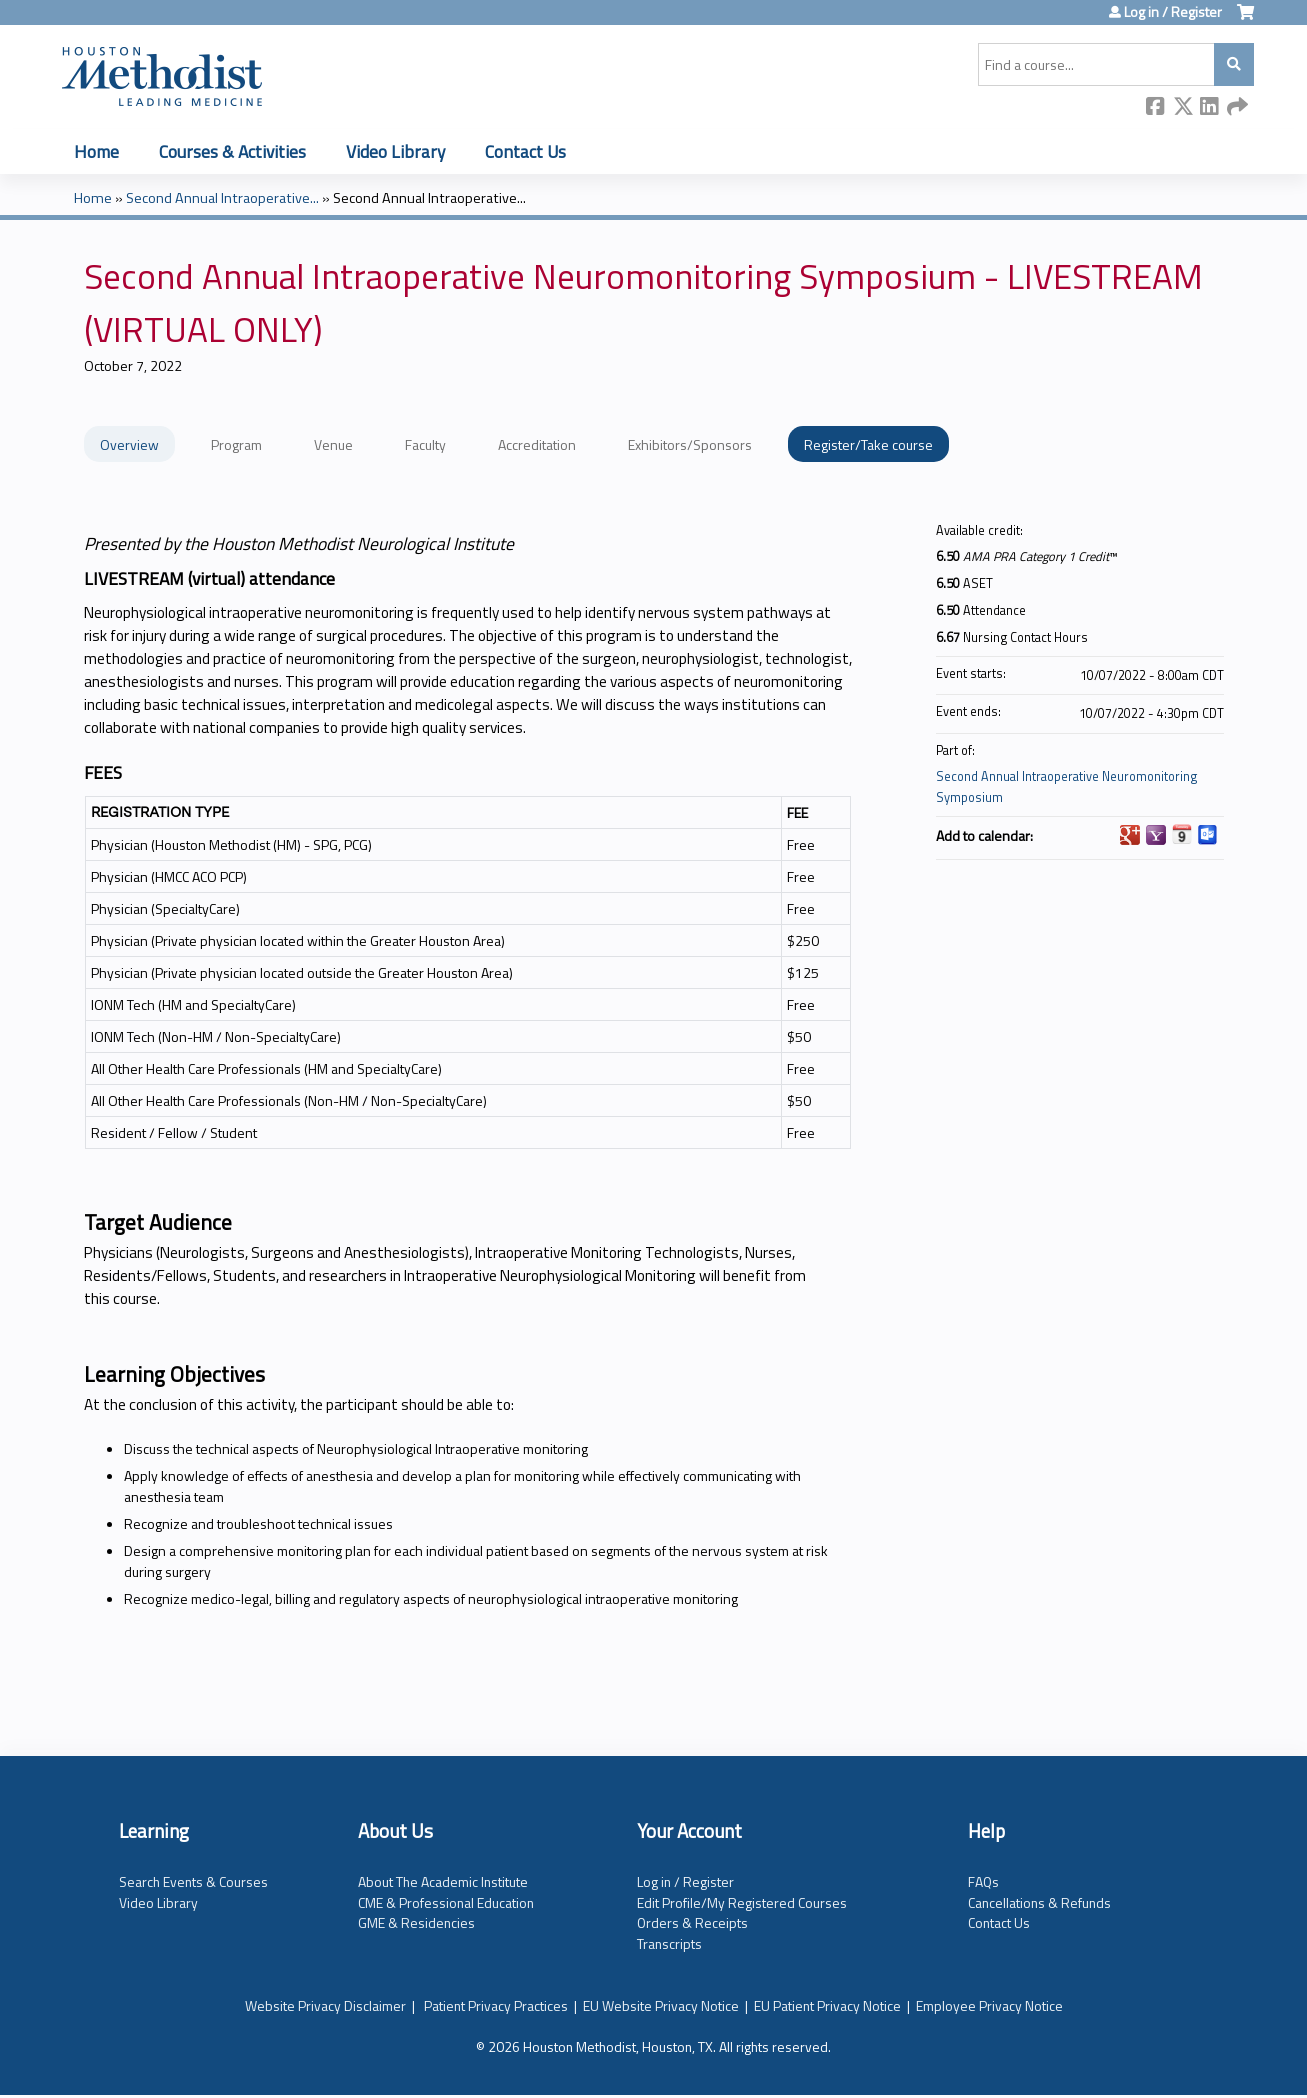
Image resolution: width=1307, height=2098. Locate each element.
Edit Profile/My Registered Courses (742, 1902)
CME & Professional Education (446, 1902)
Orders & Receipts (692, 1922)
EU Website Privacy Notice (661, 2005)
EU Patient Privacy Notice (827, 2005)
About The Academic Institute (443, 1881)
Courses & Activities (232, 151)
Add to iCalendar (1182, 834)
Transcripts (669, 1943)
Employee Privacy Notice (989, 2005)
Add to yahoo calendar (1156, 835)
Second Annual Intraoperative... (222, 198)
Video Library (395, 151)
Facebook (1156, 107)
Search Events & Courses (193, 1881)
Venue (333, 444)
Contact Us (525, 151)
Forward (1237, 107)
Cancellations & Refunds (1039, 1902)
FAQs (983, 1881)
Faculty (425, 444)
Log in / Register (1173, 12)
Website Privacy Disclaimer (325, 2005)
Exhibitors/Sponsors (690, 444)
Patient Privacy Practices (496, 2005)
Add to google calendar (1130, 835)
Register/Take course (868, 444)
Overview (129, 444)
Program (236, 444)
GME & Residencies (416, 1922)
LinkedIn (1210, 107)
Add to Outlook (1208, 835)
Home (96, 151)
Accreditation (537, 444)
